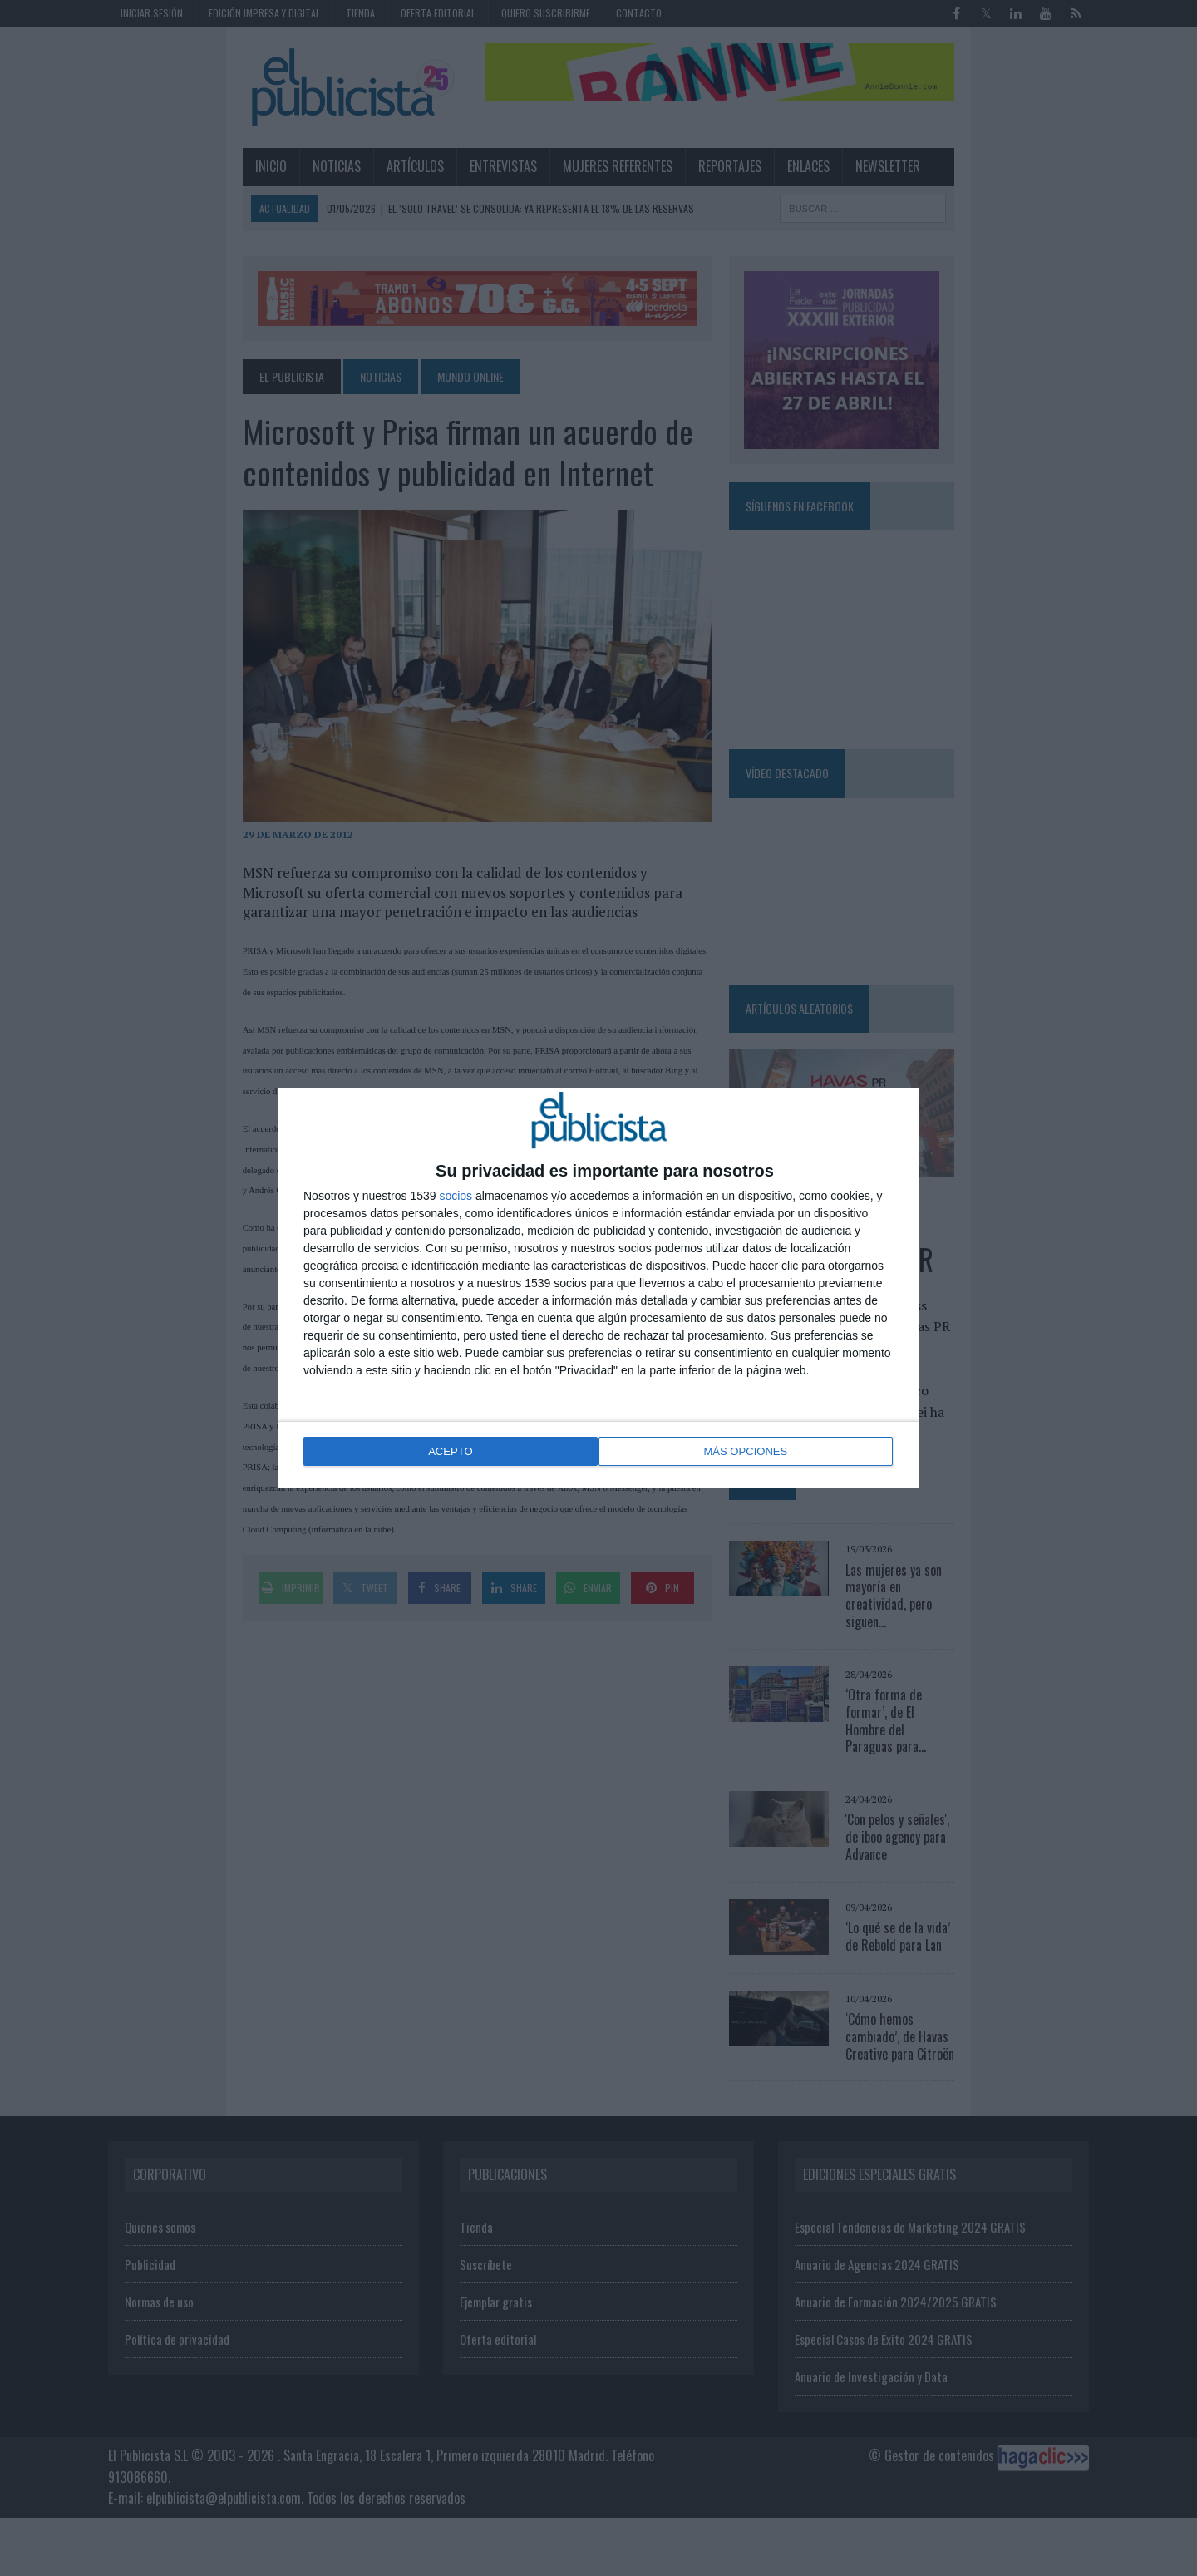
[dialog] (598, 1288)
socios (455, 1197)
